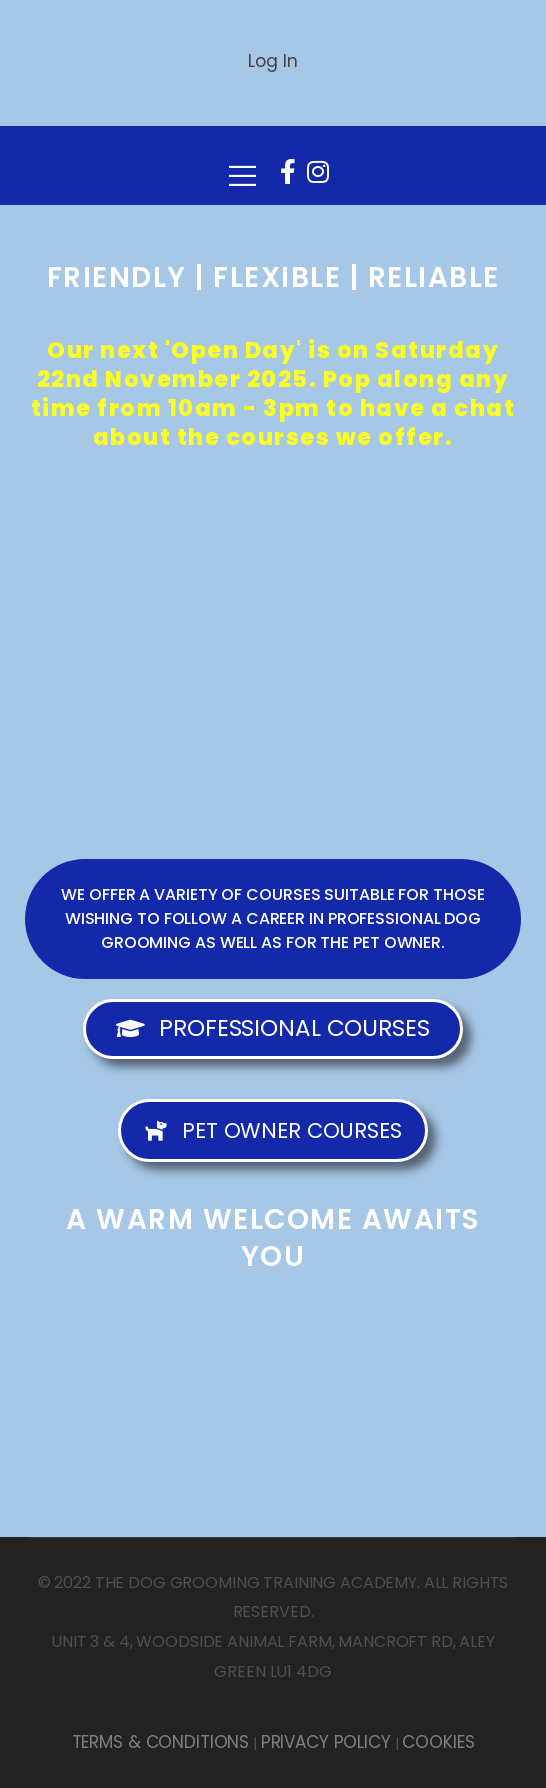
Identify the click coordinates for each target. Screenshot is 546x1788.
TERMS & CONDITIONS (160, 1742)
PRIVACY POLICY (326, 1742)
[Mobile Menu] (242, 166)
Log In (272, 61)
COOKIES (438, 1742)
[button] (273, 919)
